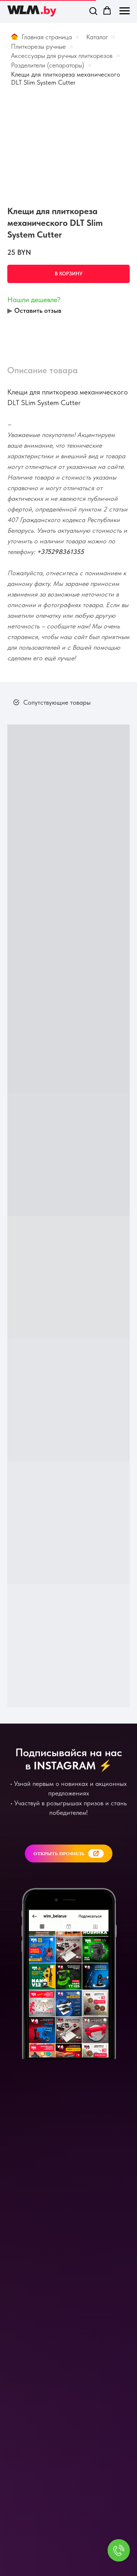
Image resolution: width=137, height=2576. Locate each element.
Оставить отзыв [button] (37, 310)
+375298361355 (60, 551)
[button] (93, 10)
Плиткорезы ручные (38, 46)
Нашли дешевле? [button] (34, 299)
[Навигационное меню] (124, 11)
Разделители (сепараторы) (47, 65)
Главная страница (41, 37)
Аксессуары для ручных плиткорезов (62, 55)
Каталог (97, 37)
